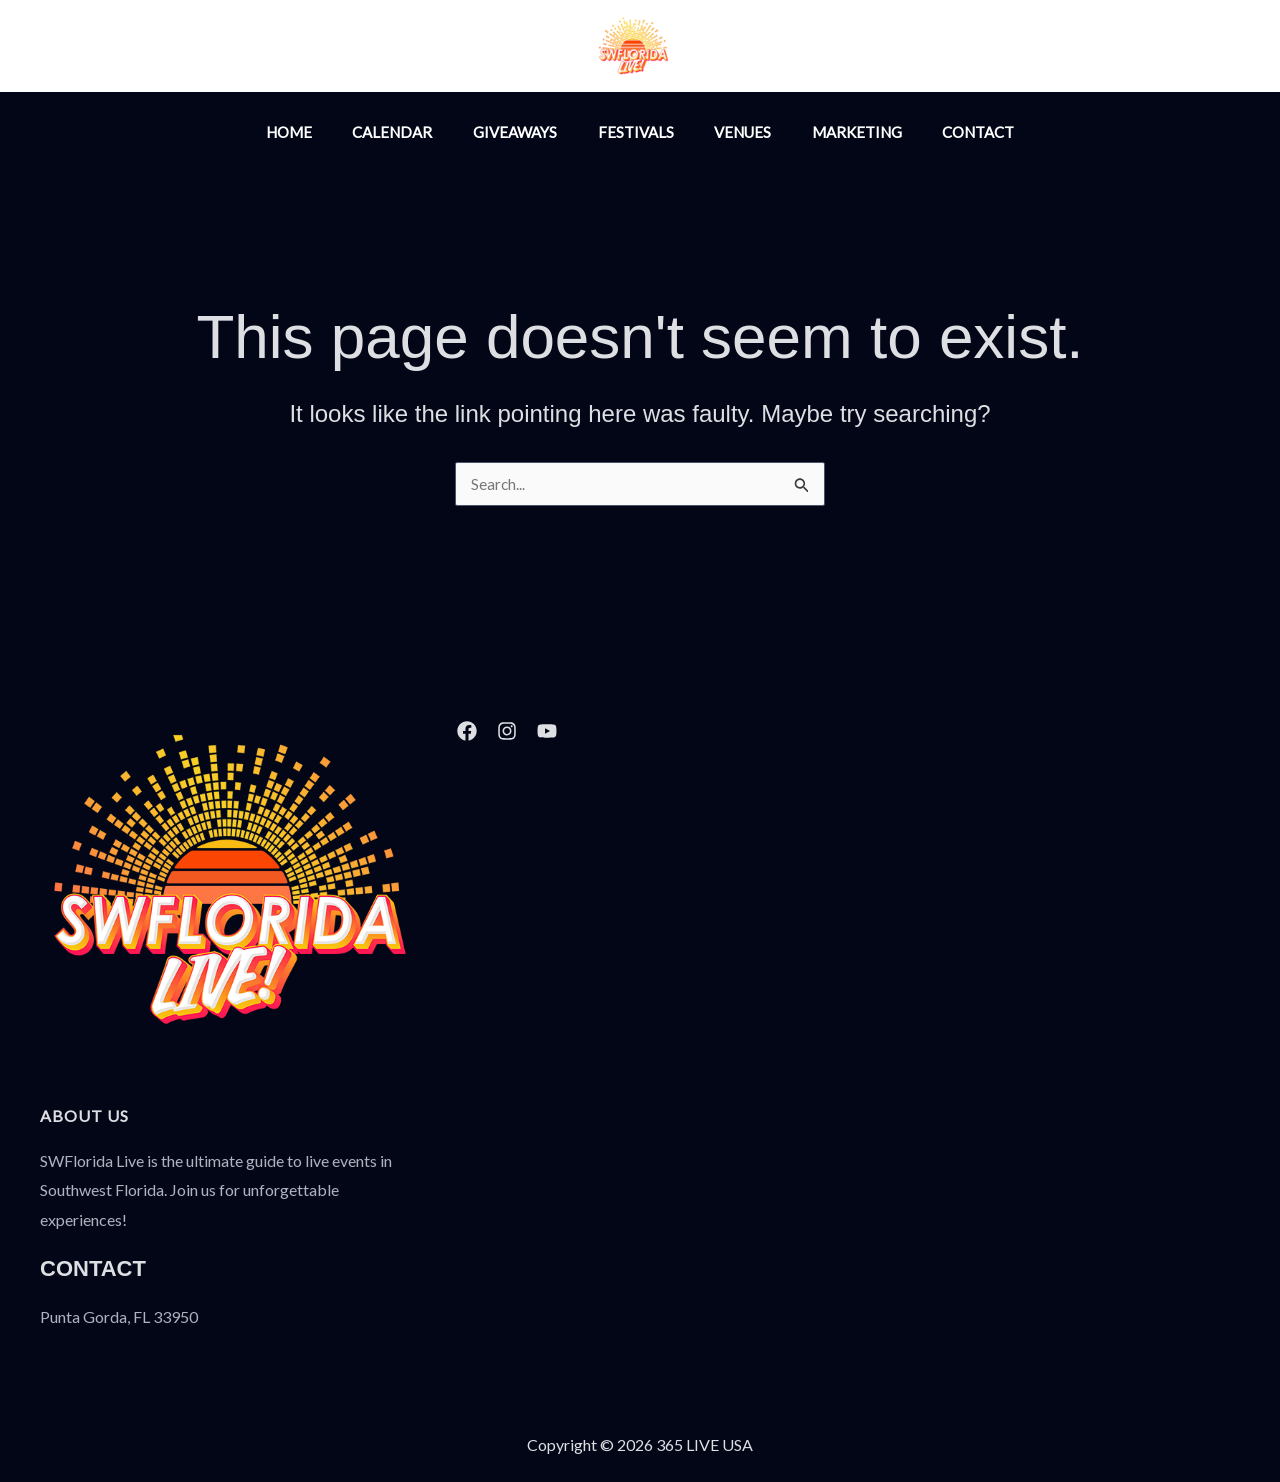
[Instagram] (782, 48)
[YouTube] (868, 48)
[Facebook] (825, 48)
